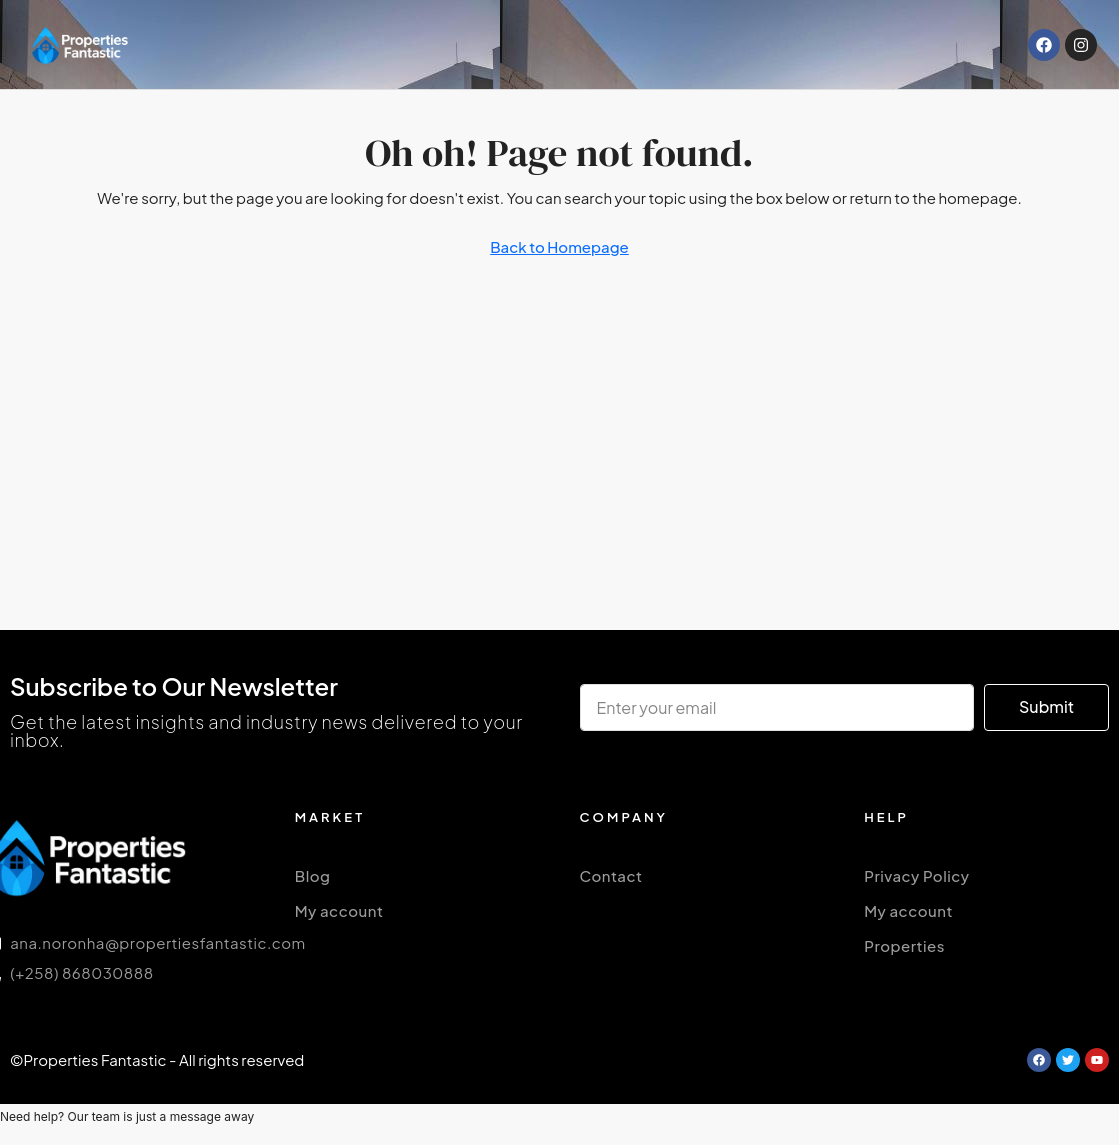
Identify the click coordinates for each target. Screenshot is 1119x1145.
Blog (313, 875)
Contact (611, 875)
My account (339, 910)
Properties (904, 945)
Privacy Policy (916, 875)
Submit (1046, 706)
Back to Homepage (559, 246)
